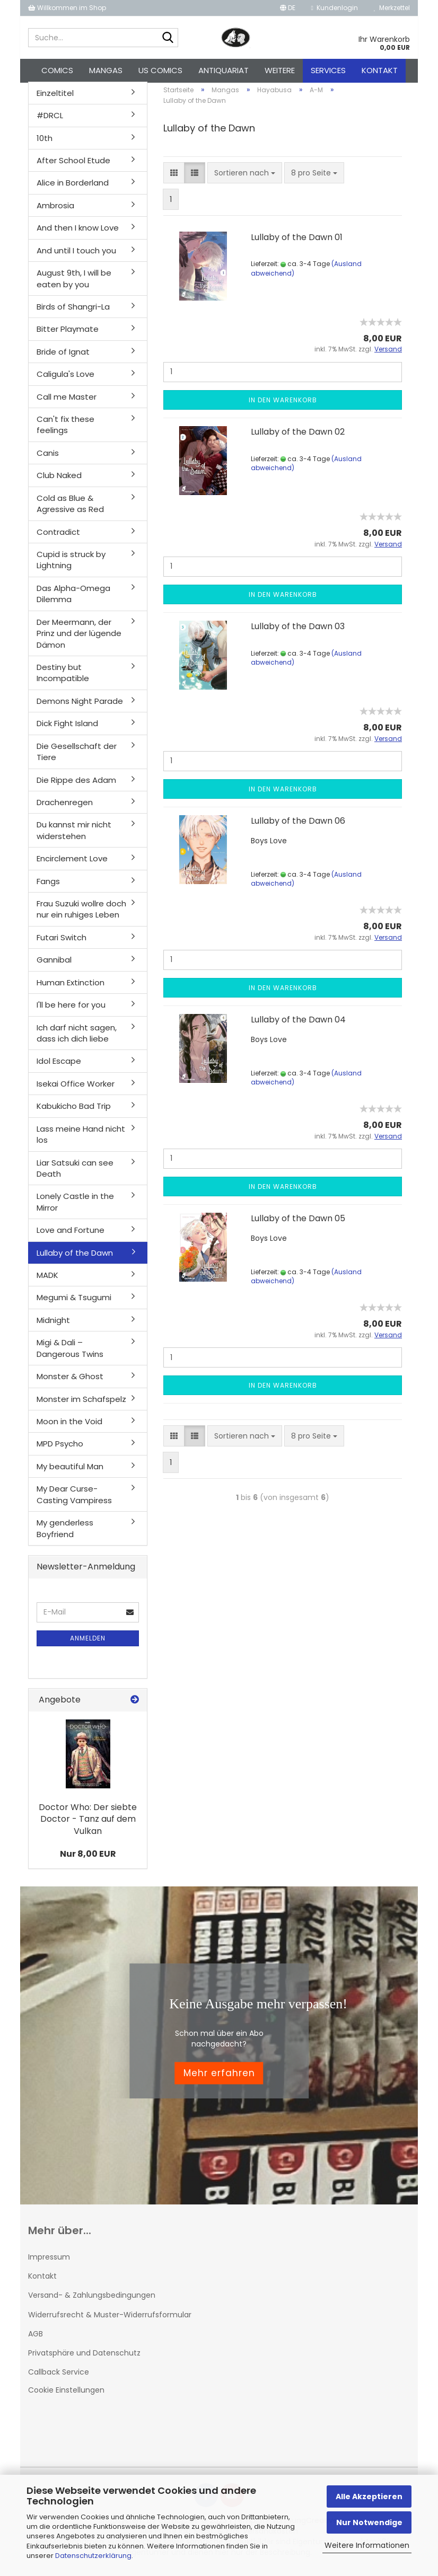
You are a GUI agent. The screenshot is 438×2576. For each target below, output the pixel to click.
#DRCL (50, 121)
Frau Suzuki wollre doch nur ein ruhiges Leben (81, 915)
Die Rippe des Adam (76, 785)
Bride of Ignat (63, 357)
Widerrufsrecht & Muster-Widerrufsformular (109, 2320)
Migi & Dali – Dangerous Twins (70, 1354)
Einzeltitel (55, 98)
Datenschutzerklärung (93, 2556)
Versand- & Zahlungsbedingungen (91, 2301)
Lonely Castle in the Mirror (75, 1208)
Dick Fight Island (67, 729)
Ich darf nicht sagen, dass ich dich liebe (77, 1039)
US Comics (160, 70)
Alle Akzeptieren (369, 2496)
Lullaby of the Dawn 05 (298, 1224)
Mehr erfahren (219, 2078)
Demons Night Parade (80, 706)
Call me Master (67, 402)
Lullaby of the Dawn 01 (297, 243)
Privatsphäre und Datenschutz (84, 2358)
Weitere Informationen (367, 2545)
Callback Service (58, 2377)
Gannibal (54, 966)
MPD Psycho (60, 1449)
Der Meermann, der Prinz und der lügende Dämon (79, 639)
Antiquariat (223, 70)
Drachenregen (65, 808)
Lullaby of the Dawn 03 (298, 632)
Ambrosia (55, 211)
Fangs (48, 887)
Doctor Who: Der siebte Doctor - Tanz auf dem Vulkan (88, 1825)
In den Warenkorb (283, 405)
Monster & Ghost (70, 1382)
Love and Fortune (70, 1235)
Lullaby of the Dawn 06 (298, 827)
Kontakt (380, 70)
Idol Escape (59, 1067)
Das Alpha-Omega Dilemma (73, 599)
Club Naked (59, 481)
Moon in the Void (69, 1427)
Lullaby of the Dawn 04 (298, 1025)
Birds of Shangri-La (73, 312)
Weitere (280, 70)
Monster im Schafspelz (81, 1404)
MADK (47, 1280)
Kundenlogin (334, 7)
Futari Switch (61, 943)
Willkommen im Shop (67, 7)
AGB (35, 2339)
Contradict (58, 537)
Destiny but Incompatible (63, 678)
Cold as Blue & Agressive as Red (70, 509)
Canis (48, 458)
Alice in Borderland (73, 189)
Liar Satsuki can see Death (75, 1174)
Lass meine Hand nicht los (81, 1140)
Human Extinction (70, 988)
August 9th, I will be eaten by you (74, 284)
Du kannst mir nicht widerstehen (74, 836)
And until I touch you (76, 256)
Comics (57, 70)
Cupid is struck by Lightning (71, 565)
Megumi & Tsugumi (74, 1303)
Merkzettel (392, 7)
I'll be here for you (71, 1010)
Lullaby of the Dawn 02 (298, 437)
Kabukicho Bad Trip (74, 1112)
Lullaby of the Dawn (75, 1258)
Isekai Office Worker (76, 1089)
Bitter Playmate (68, 335)
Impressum (49, 2262)
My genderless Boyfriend (65, 1534)
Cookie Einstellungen (66, 2396)
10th (44, 143)
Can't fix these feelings (65, 430)
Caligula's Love (65, 379)
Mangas (105, 70)
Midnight (53, 1325)
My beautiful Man (70, 1472)
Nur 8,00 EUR (88, 1860)
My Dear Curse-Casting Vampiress (74, 1500)
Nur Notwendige (369, 2522)
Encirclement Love (72, 864)
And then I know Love (78, 234)
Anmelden (88, 1643)
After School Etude (73, 166)
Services (328, 70)
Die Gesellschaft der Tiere (77, 757)
